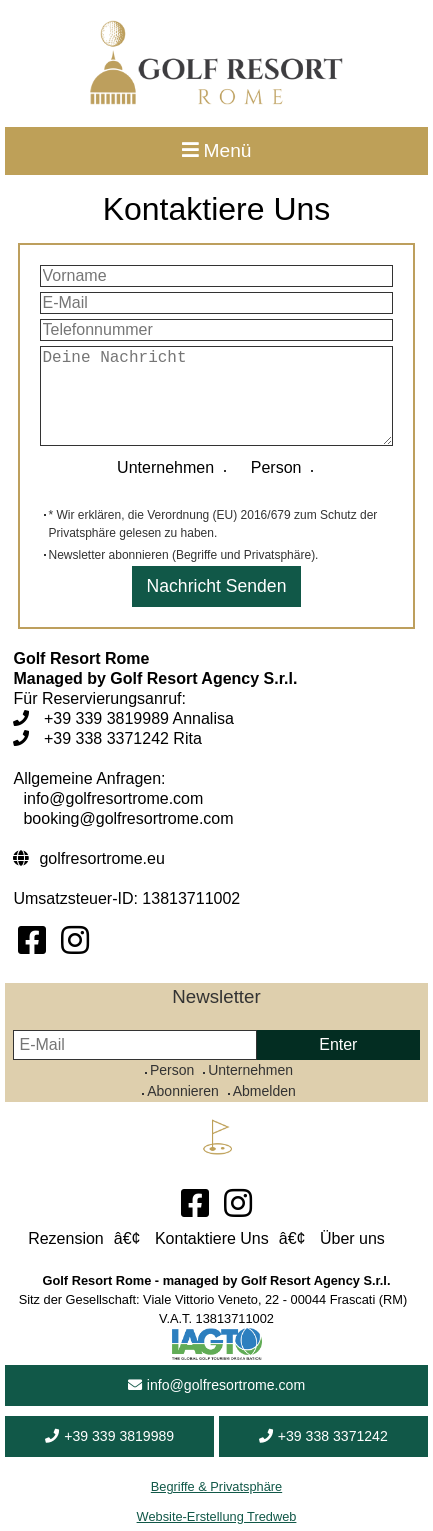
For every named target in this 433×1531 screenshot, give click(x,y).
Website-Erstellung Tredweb (217, 1516)
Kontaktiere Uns (212, 1238)
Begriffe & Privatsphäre (216, 1486)
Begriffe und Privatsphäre (243, 555)
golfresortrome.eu (101, 858)
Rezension (66, 1238)
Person (273, 467)
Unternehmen (171, 467)
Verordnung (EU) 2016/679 (218, 515)
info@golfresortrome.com (216, 1385)
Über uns (352, 1238)
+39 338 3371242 (323, 1436)
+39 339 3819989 (109, 1436)
